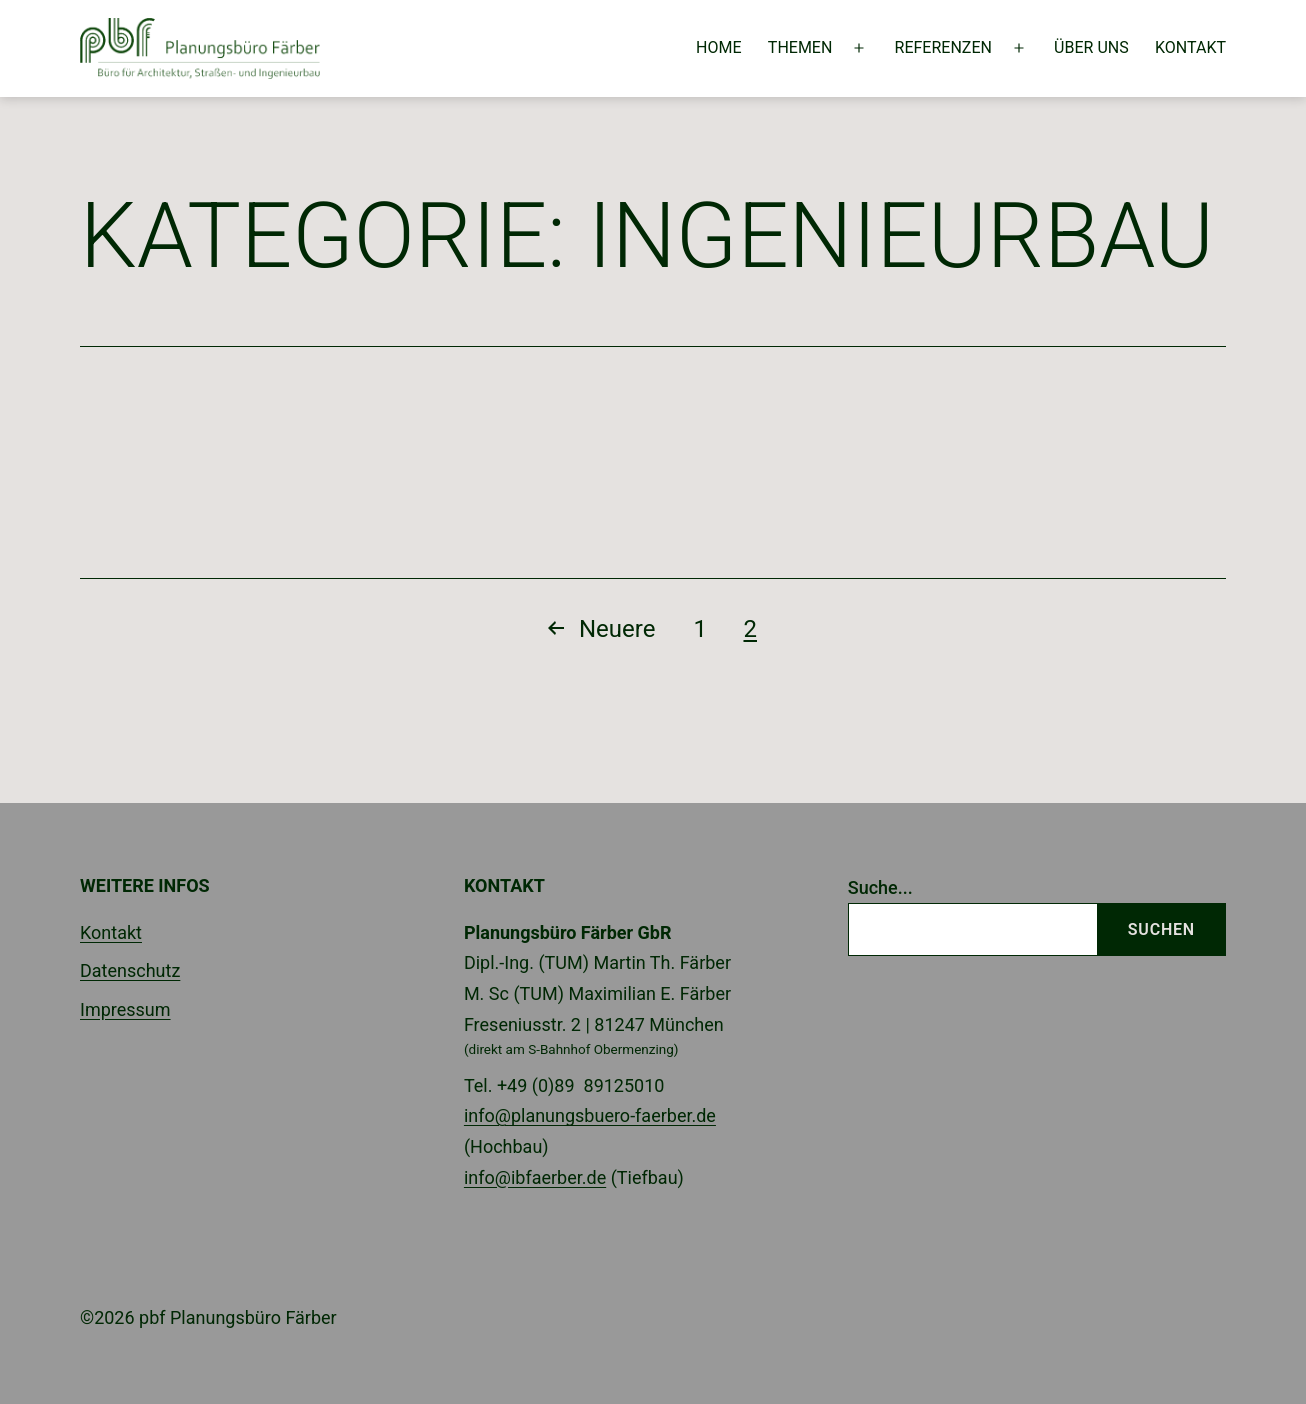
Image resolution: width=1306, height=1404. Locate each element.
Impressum (125, 1009)
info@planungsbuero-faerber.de (590, 1115)
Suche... (880, 887)
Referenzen (943, 47)
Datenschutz (130, 970)
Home (718, 47)
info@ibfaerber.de (535, 1177)
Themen (800, 47)
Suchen (1161, 929)
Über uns (1091, 47)
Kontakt (1190, 47)
